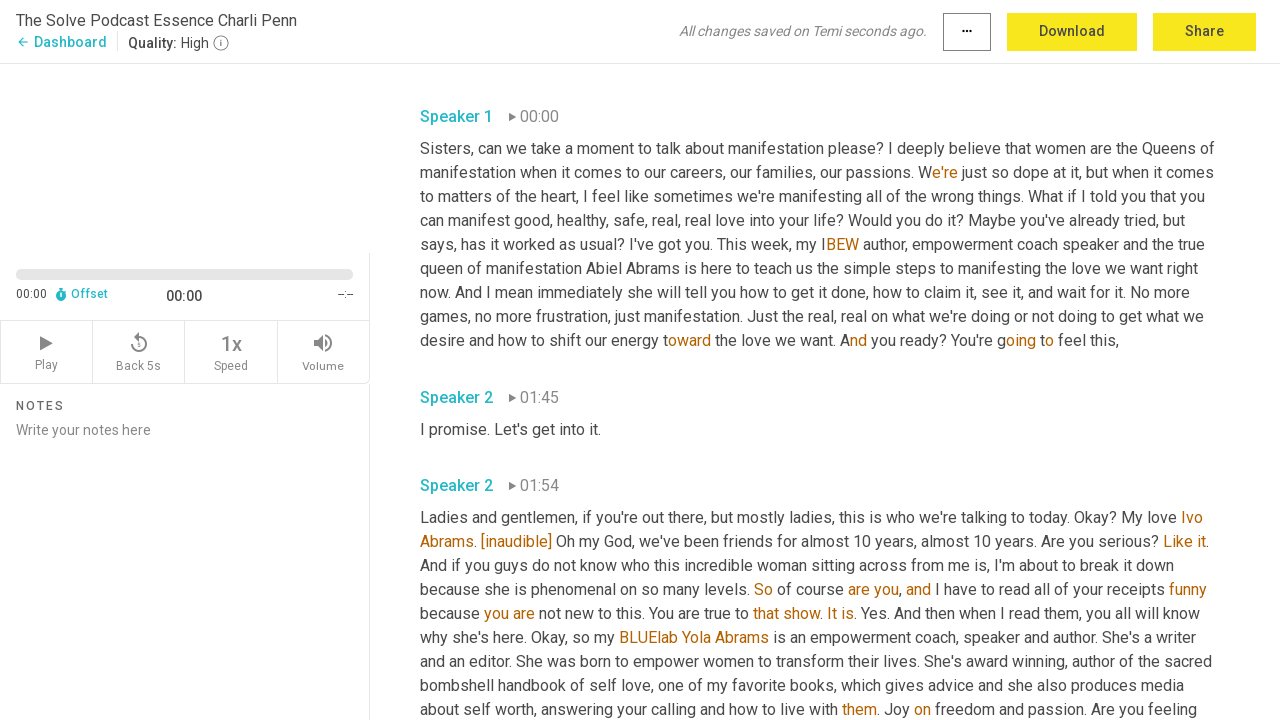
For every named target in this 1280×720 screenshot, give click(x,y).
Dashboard (61, 42)
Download (1072, 31)
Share (1204, 31)
